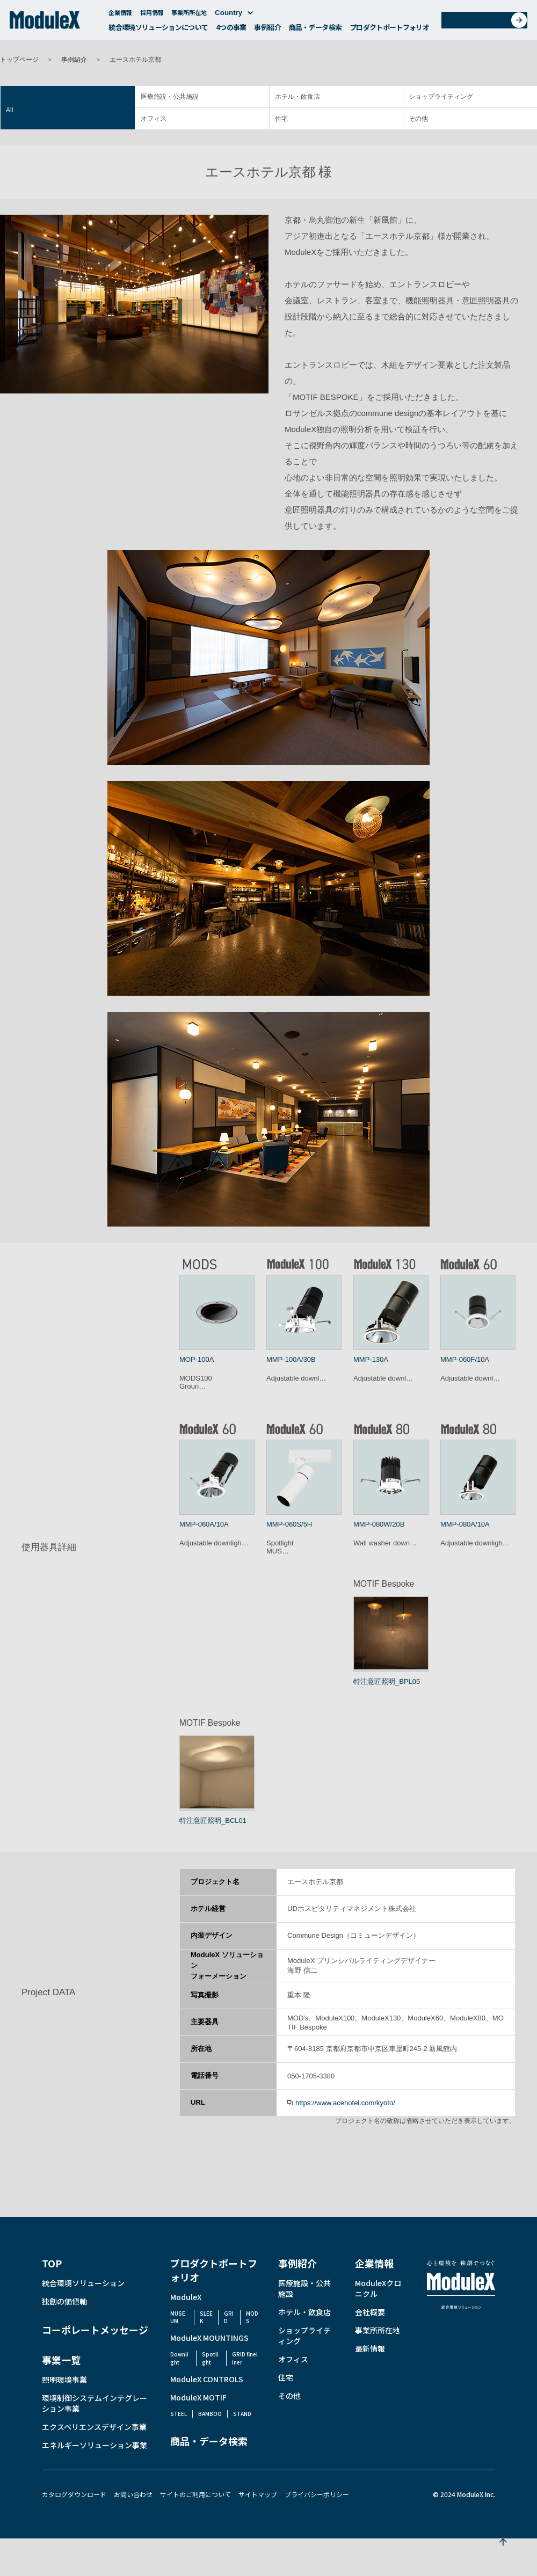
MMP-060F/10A (464, 1359)
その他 (418, 118)
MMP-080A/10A (465, 1524)
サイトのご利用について (195, 2494)
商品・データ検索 (315, 30)
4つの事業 (231, 30)
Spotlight (210, 2358)
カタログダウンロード (74, 2494)
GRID (229, 2317)
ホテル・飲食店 (297, 96)
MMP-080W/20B (378, 1524)
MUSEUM (177, 2317)
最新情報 (370, 2348)
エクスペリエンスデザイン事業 (94, 2426)
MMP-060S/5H (289, 1524)
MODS (252, 2317)
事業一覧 (61, 2360)
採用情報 (152, 15)
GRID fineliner (245, 2358)
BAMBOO (210, 2414)
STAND (242, 2414)
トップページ (19, 59)
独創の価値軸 (64, 2301)
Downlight (179, 2358)
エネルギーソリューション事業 (94, 2445)
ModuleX (185, 2297)
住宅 (281, 118)
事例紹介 (267, 30)
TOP (52, 2263)
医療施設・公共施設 (170, 96)
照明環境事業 (64, 2379)
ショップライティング (441, 96)
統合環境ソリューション (83, 2283)
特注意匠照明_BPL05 (386, 1681)
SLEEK (206, 2317)
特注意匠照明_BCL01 (212, 1820)
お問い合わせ (488, 23)
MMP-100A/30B (291, 1359)
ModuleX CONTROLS (206, 2379)
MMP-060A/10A (204, 1524)
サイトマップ (257, 2494)
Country (234, 15)
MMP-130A (370, 1359)
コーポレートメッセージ (95, 2330)
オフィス (153, 118)
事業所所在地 (189, 15)
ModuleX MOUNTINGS (209, 2337)
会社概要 (370, 2312)
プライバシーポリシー (317, 2494)
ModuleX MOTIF (198, 2397)
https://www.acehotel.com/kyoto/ (345, 2103)
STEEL (178, 2414)
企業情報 (120, 15)
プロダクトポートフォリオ (389, 30)
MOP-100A (196, 1359)
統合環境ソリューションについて (158, 30)
